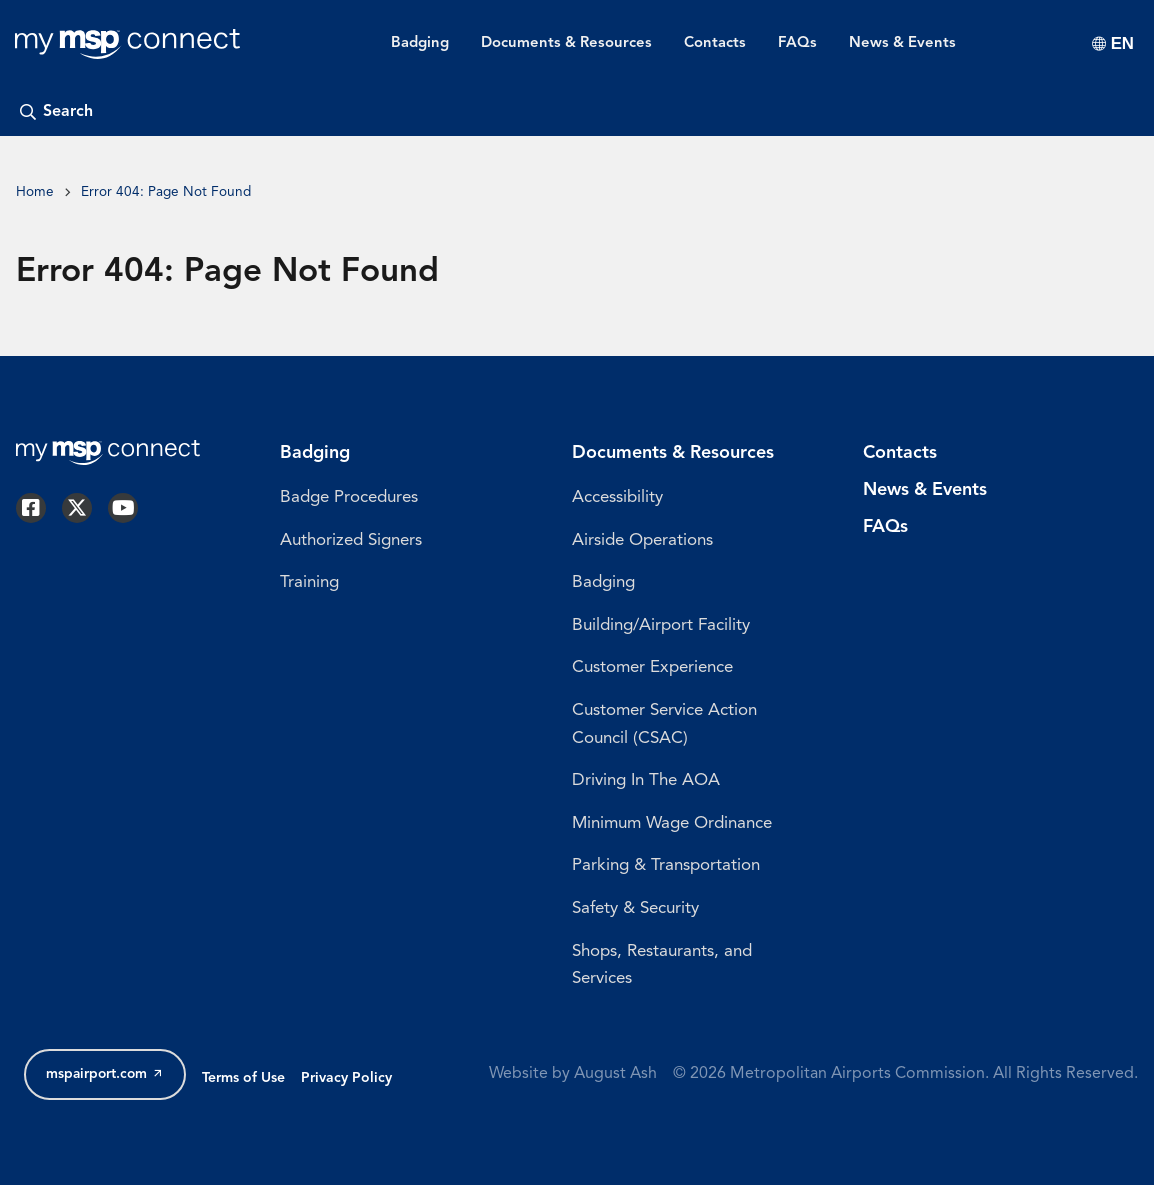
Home (35, 192)
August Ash (615, 1074)
